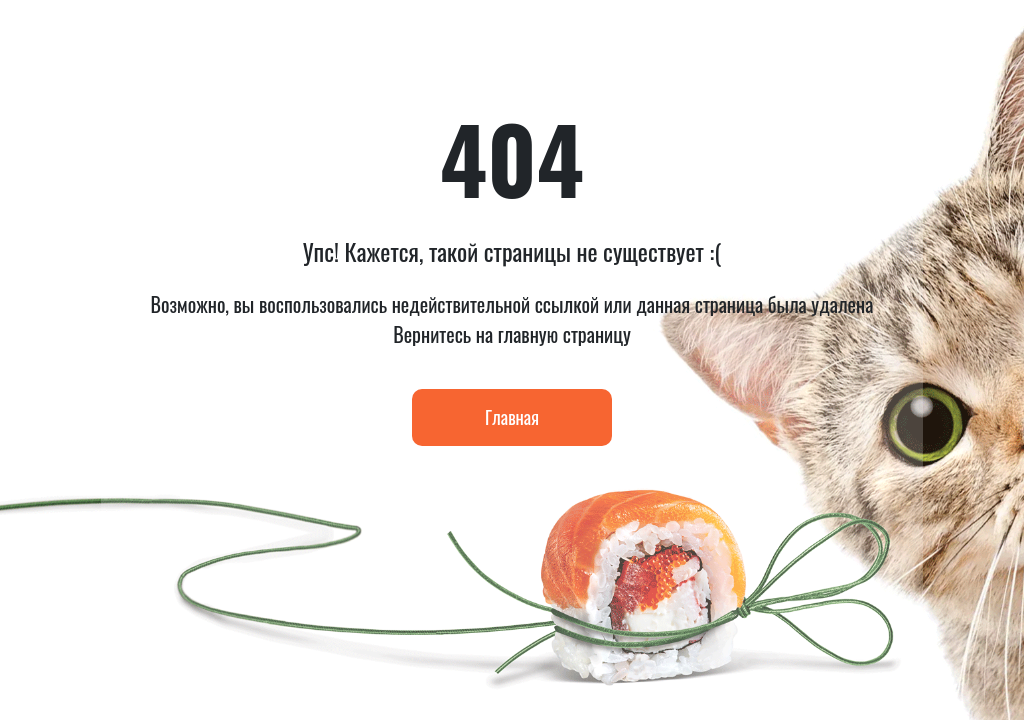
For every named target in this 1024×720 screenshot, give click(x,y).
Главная (512, 417)
